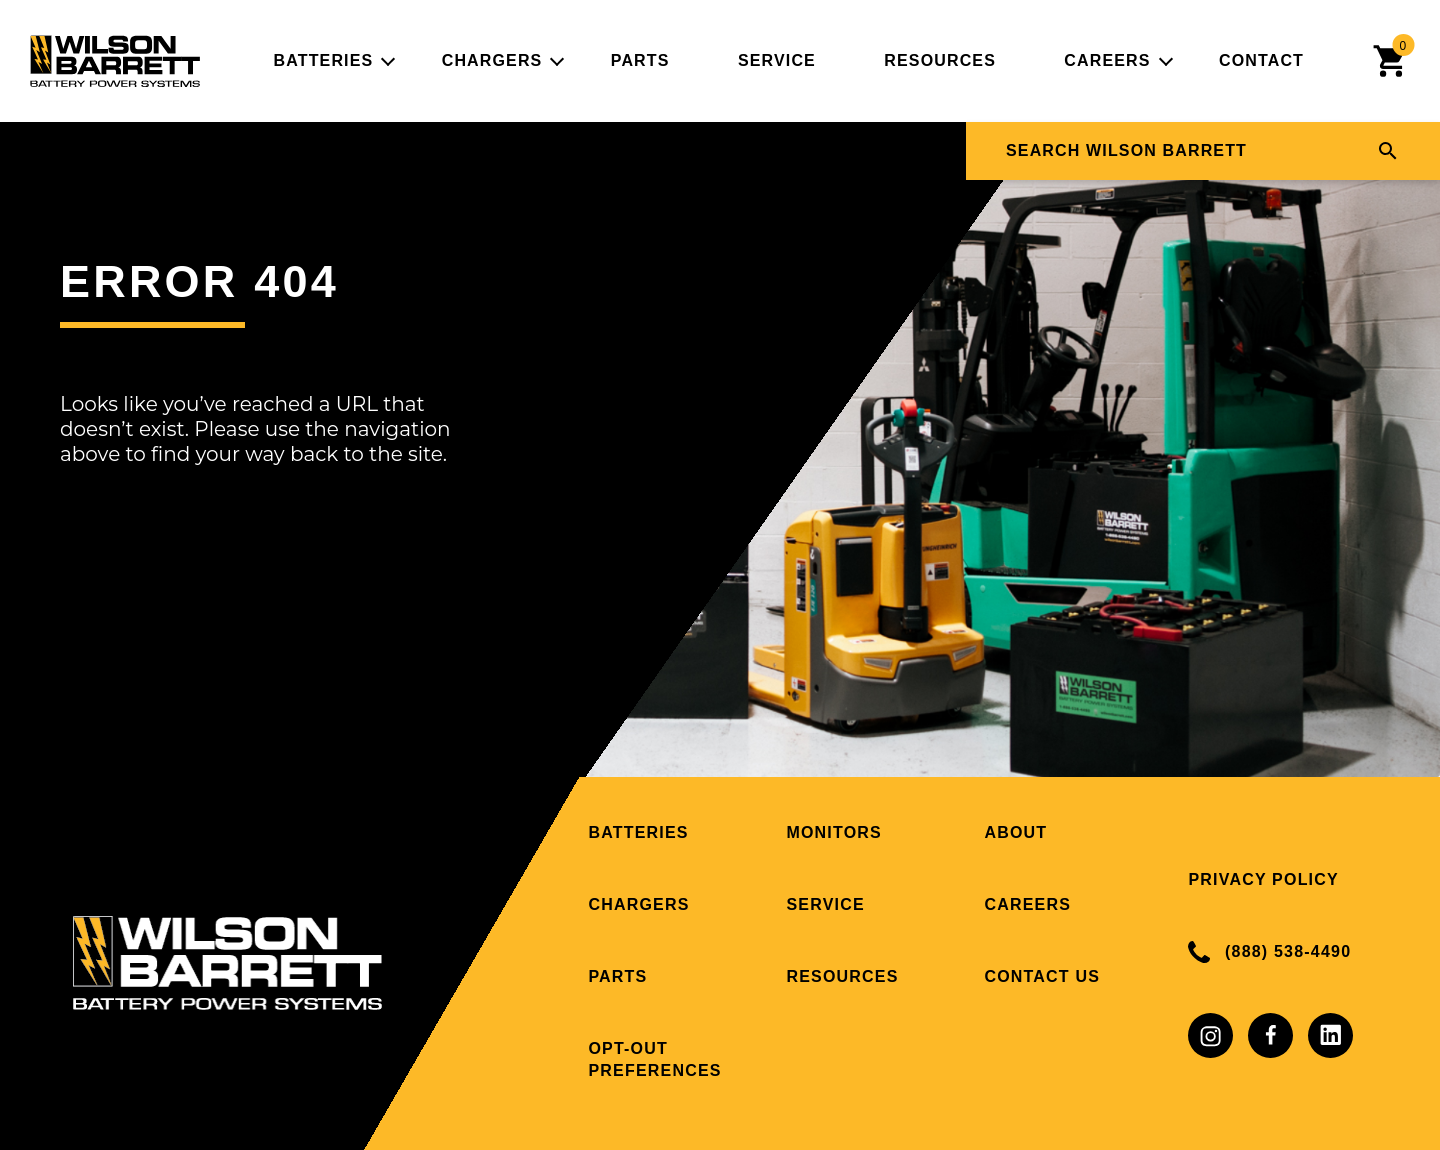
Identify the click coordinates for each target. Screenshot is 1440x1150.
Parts (640, 60)
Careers (1107, 60)
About (1015, 832)
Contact (1261, 60)
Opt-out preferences (654, 1059)
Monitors (834, 832)
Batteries (323, 60)
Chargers (492, 60)
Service (777, 60)
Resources (940, 60)
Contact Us (1042, 976)
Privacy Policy (1263, 879)
